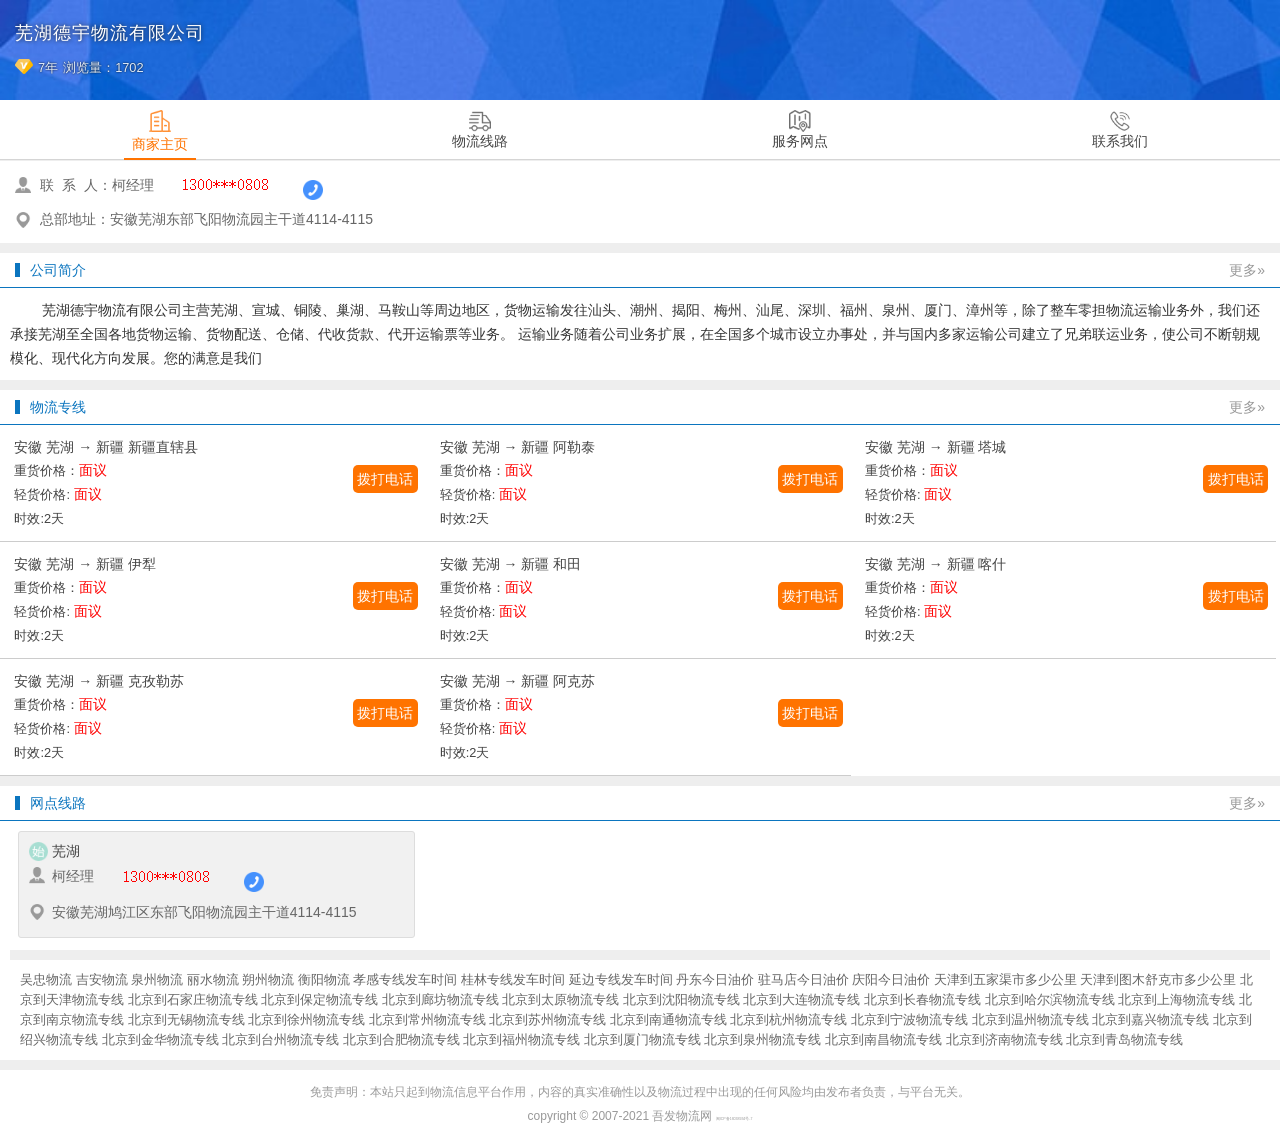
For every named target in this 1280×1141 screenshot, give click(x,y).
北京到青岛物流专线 (1124, 1039)
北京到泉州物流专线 (762, 1039)
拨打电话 (385, 479)
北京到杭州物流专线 (788, 1019)
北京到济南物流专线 (1004, 1039)
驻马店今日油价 (803, 979)
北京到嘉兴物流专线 (1150, 1019)
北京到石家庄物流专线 (193, 999)
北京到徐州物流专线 (306, 1019)
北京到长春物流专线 (922, 999)
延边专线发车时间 (621, 979)
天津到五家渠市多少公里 (1005, 979)
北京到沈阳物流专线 (681, 999)
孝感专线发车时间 (405, 979)
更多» (1247, 270)
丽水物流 (213, 979)
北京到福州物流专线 (521, 1039)
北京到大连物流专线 (801, 999)
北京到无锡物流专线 (186, 1019)
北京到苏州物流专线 (547, 1019)
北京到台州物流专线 (280, 1039)
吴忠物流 (46, 979)
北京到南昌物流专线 (883, 1039)
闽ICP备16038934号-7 (734, 1119)
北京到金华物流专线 (160, 1039)
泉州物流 (157, 979)
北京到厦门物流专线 (642, 1039)
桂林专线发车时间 (513, 979)
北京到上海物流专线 (1176, 999)
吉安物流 (102, 979)
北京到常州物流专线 (427, 1019)
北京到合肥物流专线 (401, 1039)
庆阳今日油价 (891, 979)
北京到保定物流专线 (319, 999)
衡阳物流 (324, 979)
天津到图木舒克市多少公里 (1158, 979)
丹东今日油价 (715, 979)
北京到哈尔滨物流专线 (1050, 999)
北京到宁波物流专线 (909, 1019)
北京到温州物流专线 (1030, 1019)
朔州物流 (268, 979)
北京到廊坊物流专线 (440, 999)
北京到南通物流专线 (668, 1019)
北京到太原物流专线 (560, 999)
